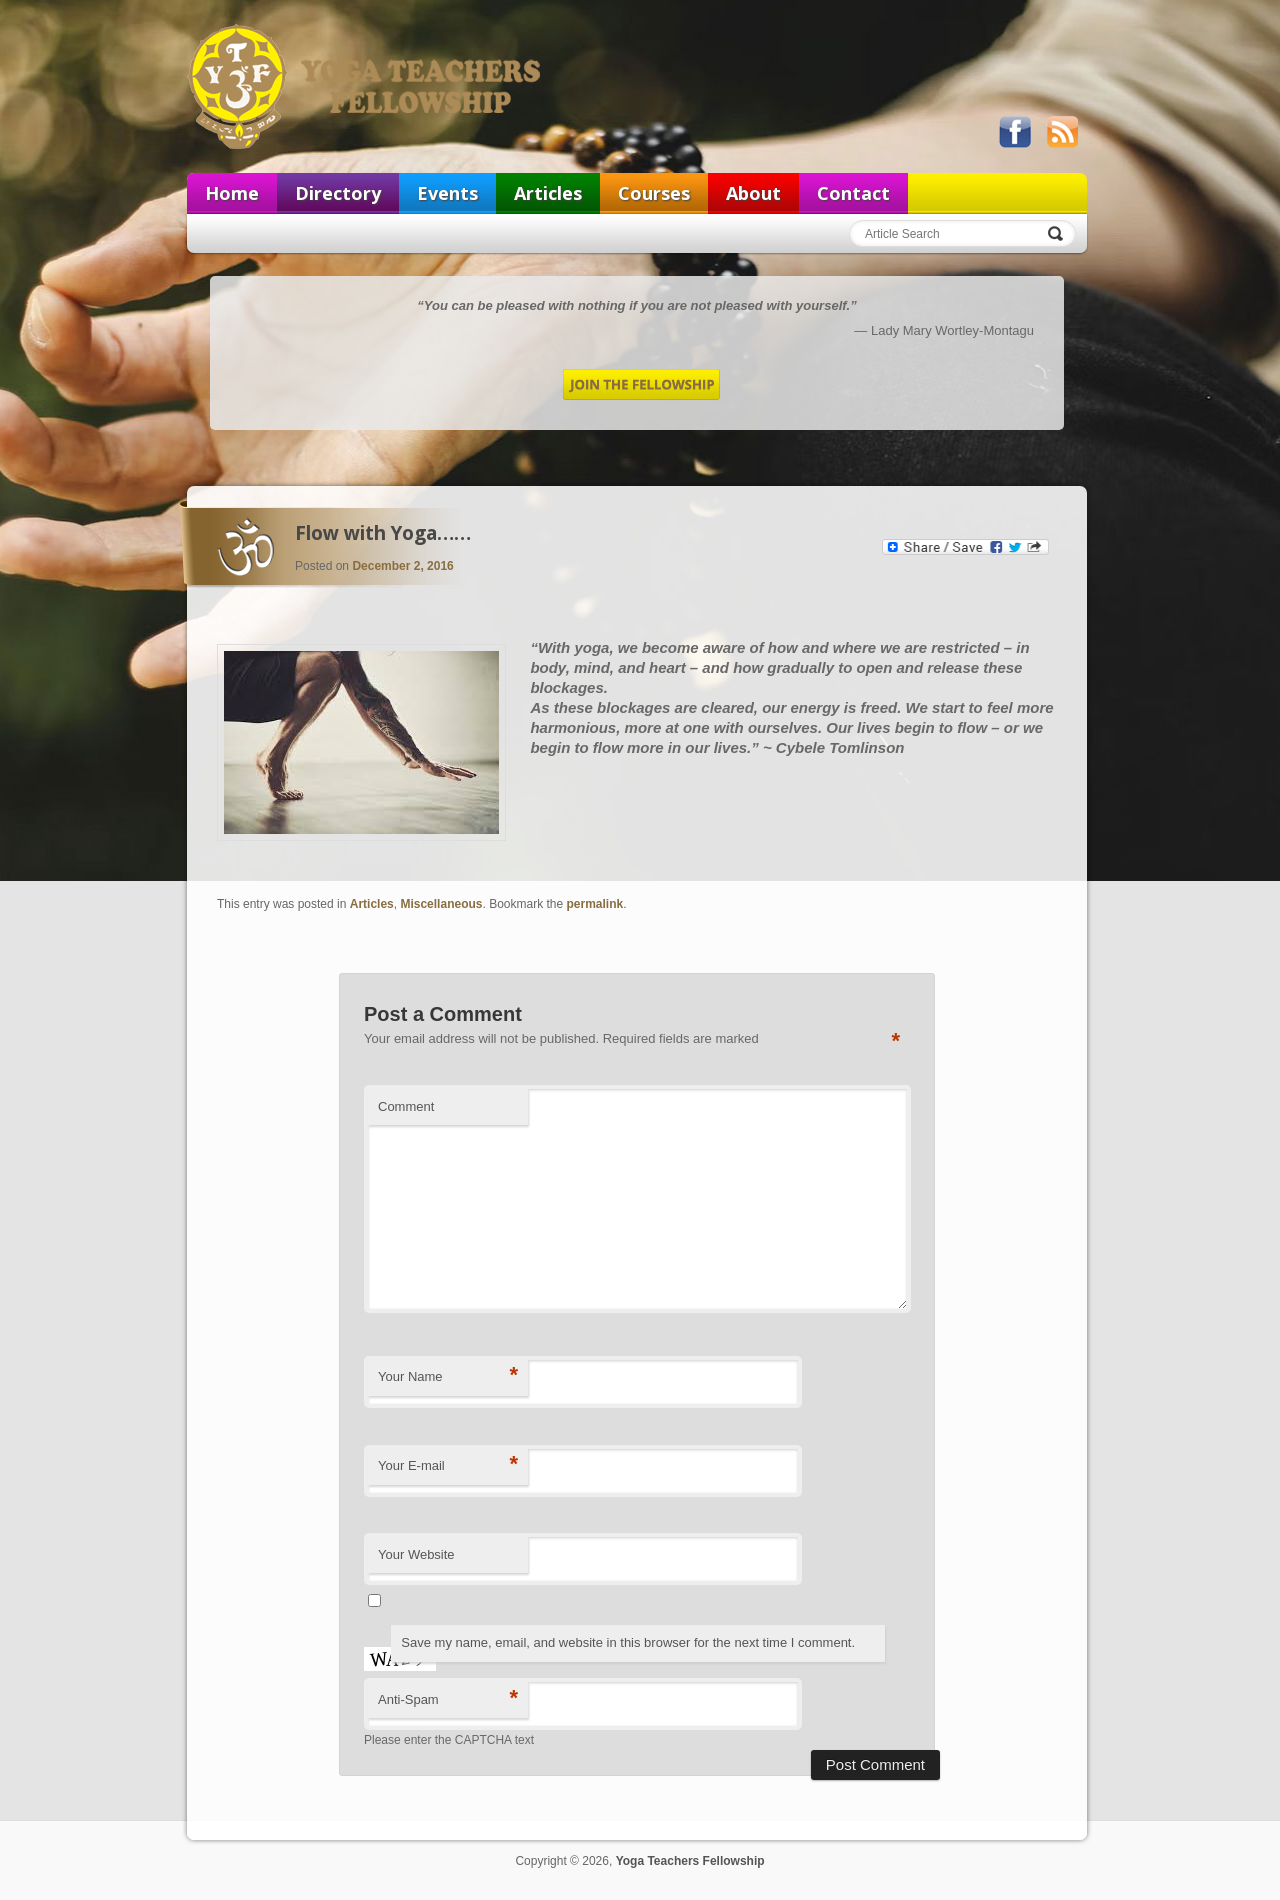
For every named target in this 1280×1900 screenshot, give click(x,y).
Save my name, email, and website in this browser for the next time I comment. (628, 1642)
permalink (595, 904)
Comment (406, 1106)
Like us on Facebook (1015, 132)
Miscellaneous (441, 904)
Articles (548, 193)
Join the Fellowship (641, 384)
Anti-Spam (448, 1698)
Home (232, 193)
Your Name (448, 1375)
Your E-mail (448, 1464)
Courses (654, 193)
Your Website (416, 1554)
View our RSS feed (1062, 132)
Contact (853, 193)
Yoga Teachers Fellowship (366, 86)
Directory (338, 193)
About (753, 193)
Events (447, 193)
